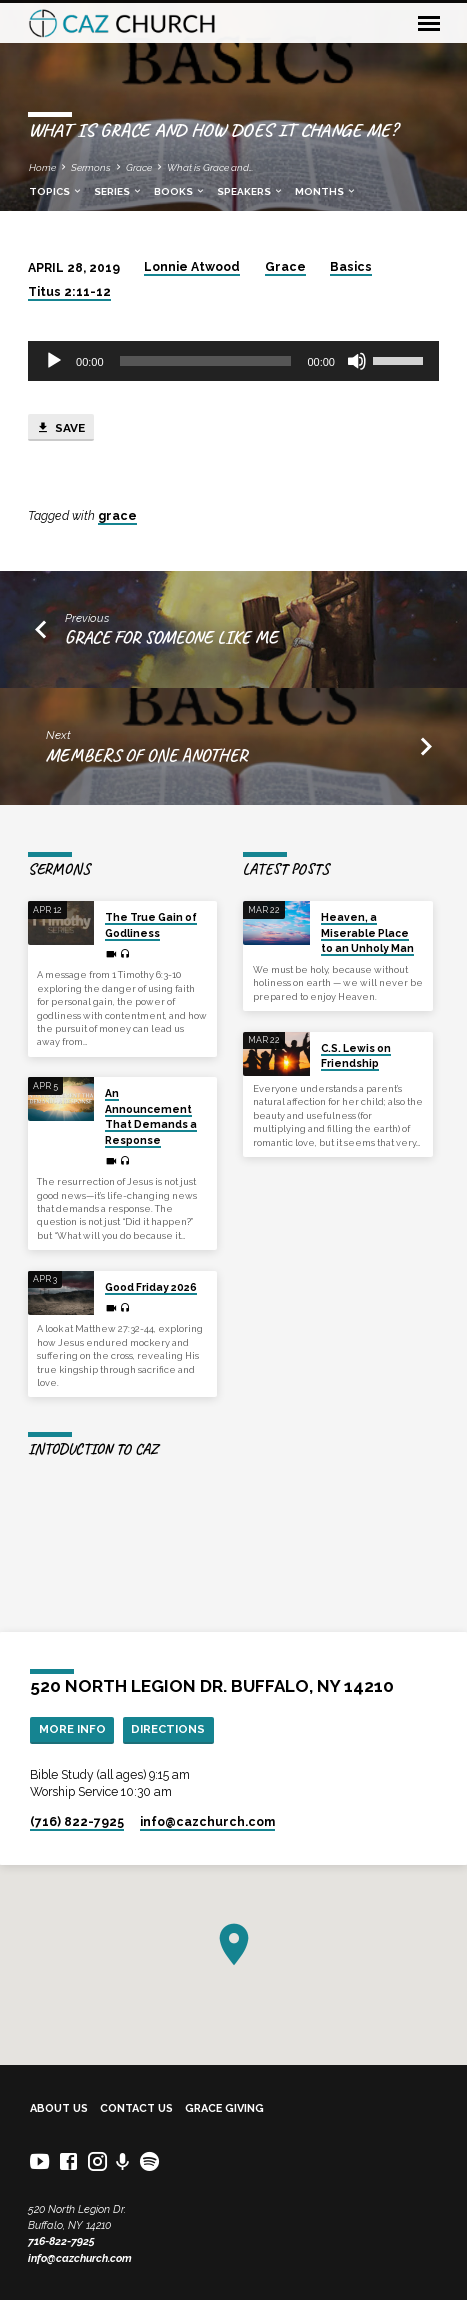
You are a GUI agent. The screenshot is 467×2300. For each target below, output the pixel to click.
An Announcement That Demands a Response (151, 1116)
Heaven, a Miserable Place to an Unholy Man (367, 932)
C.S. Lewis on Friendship (356, 1055)
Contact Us (136, 2108)
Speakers (250, 191)
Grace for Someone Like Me (171, 637)
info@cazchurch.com (80, 2258)
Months (326, 191)
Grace (139, 167)
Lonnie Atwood (192, 267)
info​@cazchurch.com (207, 1822)
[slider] (206, 361)
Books (180, 191)
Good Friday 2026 (151, 1287)
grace (117, 516)
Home (42, 167)
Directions (168, 1729)
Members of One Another (146, 755)
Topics (56, 191)
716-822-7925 (61, 2241)
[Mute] (357, 361)
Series (118, 191)
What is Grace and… (210, 167)
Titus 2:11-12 (69, 292)
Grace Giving (224, 2108)
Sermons (91, 167)
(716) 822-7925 (77, 1822)
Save (60, 428)
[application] (233, 361)
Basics (351, 267)
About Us (59, 2108)
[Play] (54, 361)
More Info (72, 1729)
